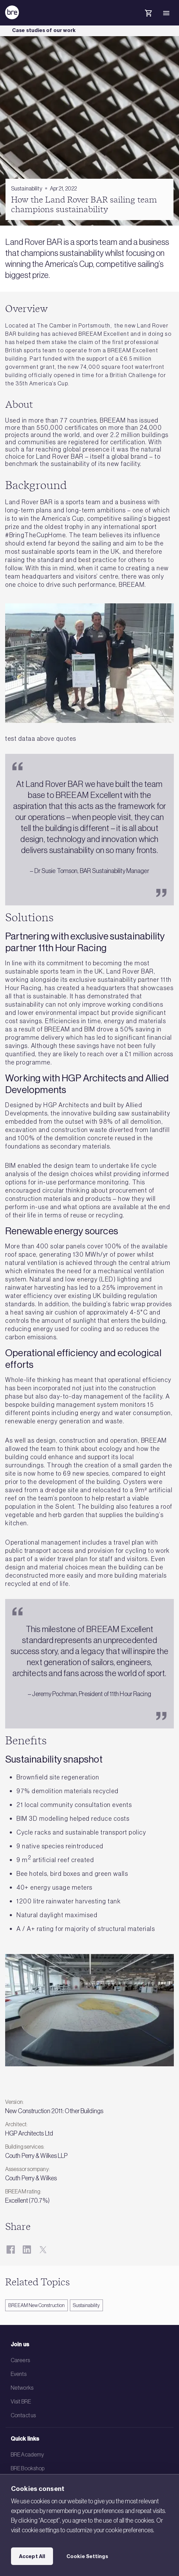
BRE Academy (27, 2454)
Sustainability (86, 2305)
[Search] (130, 18)
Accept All (32, 2556)
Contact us (23, 2415)
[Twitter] (43, 2249)
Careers (20, 2360)
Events (19, 2374)
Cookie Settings (87, 2556)
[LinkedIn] (26, 2249)
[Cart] (148, 14)
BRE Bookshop (27, 2468)
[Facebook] (10, 2249)
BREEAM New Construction (36, 2305)
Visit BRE (21, 2401)
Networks (22, 2388)
